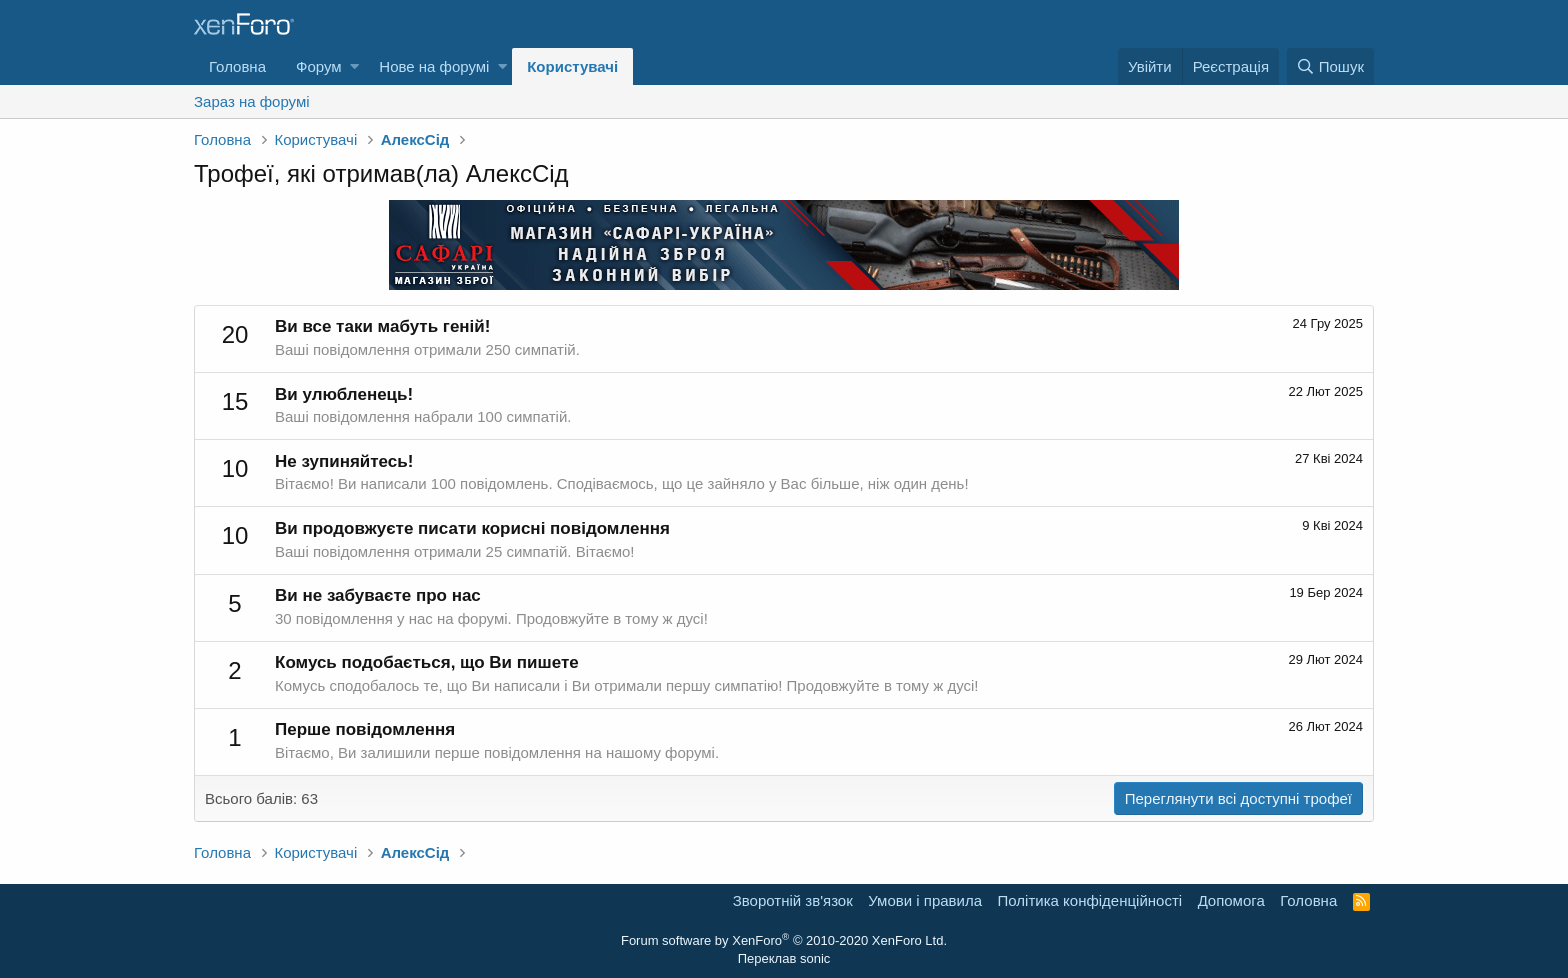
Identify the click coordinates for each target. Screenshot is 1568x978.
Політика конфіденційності (1090, 900)
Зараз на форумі (252, 101)
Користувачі (572, 66)
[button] (354, 66)
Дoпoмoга (1231, 900)
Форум (319, 66)
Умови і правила (925, 900)
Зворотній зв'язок (793, 900)
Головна (237, 66)
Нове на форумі (434, 66)
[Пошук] (1330, 66)
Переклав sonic (784, 958)
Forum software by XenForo (784, 940)
